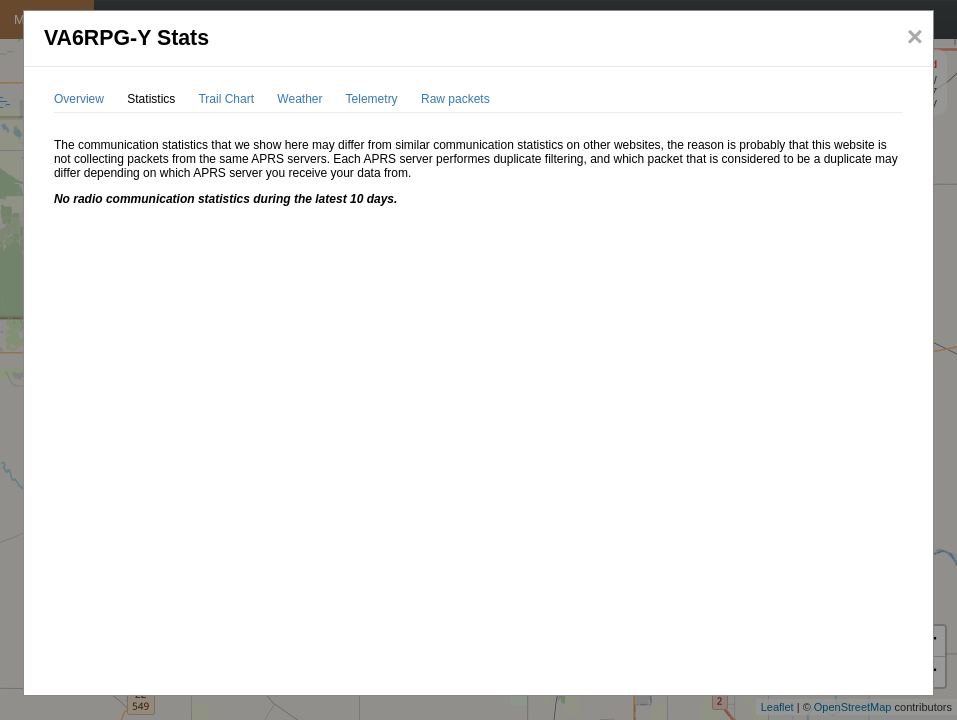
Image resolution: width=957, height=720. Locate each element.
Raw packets (455, 99)
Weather (299, 99)
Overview (79, 99)
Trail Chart (226, 99)
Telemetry (372, 99)
